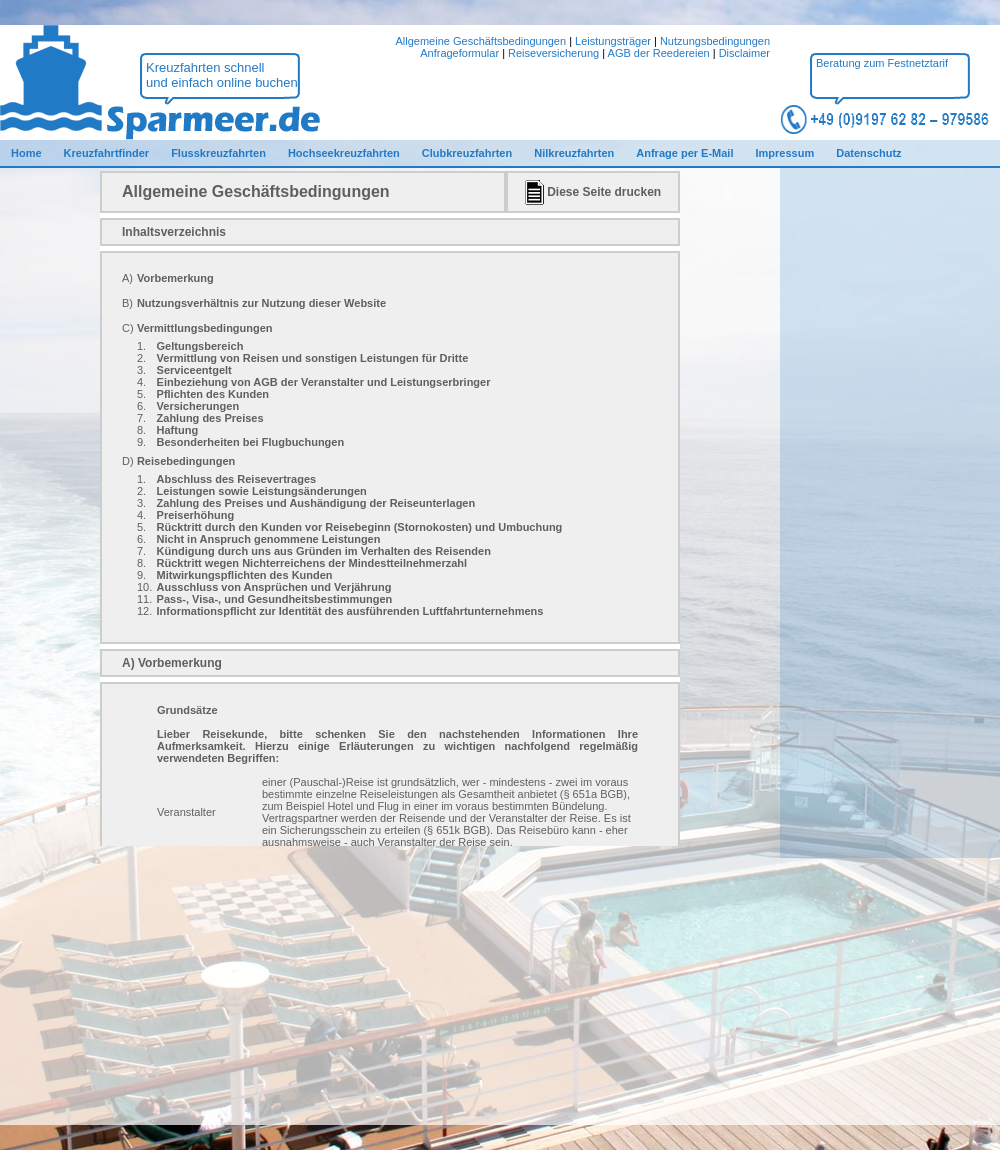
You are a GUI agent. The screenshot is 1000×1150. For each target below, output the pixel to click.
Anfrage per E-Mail (684, 153)
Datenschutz (868, 153)
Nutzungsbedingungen (715, 41)
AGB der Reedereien (659, 53)
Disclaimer (744, 53)
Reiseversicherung (553, 53)
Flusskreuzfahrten (218, 153)
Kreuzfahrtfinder (107, 153)
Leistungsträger (613, 41)
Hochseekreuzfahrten (344, 153)
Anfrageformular (459, 53)
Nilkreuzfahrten (574, 153)
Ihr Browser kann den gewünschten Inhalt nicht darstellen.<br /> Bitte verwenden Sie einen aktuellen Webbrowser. (390, 508)
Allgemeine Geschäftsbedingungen (480, 41)
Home (26, 153)
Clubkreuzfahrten (467, 153)
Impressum (784, 153)
